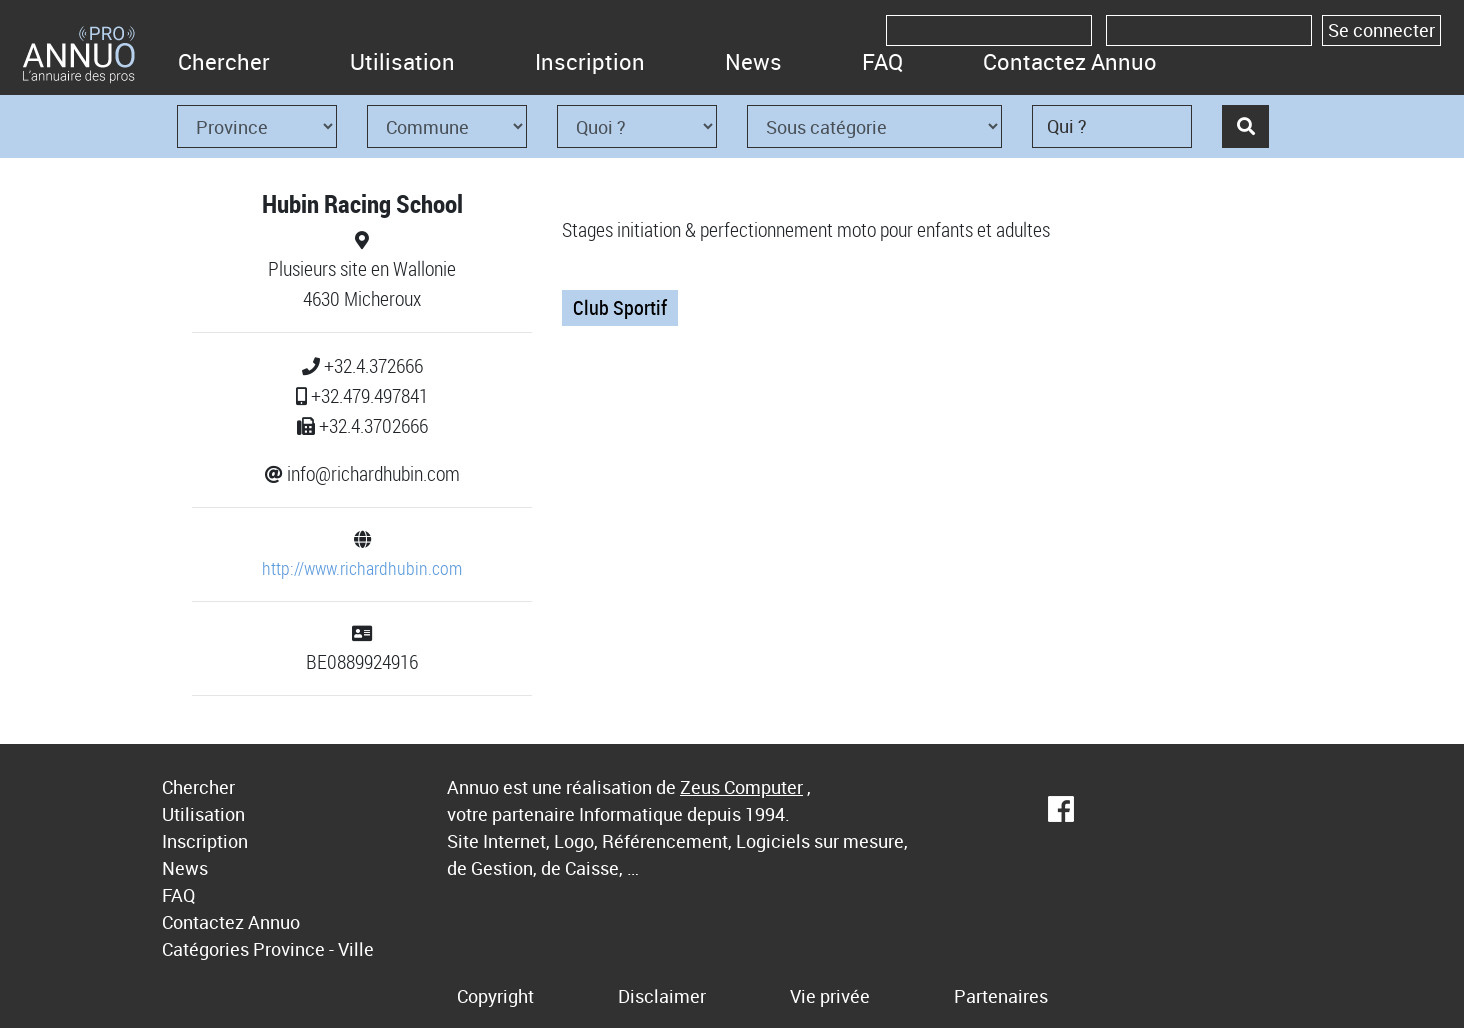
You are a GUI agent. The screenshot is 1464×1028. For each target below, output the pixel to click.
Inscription (590, 61)
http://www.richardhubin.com (362, 568)
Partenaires (1001, 996)
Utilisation (402, 61)
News (753, 61)
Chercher (224, 61)
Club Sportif (620, 307)
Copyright (495, 996)
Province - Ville (313, 949)
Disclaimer (662, 996)
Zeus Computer (741, 787)
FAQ (882, 61)
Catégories (205, 949)
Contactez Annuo (1070, 61)
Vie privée (830, 996)
